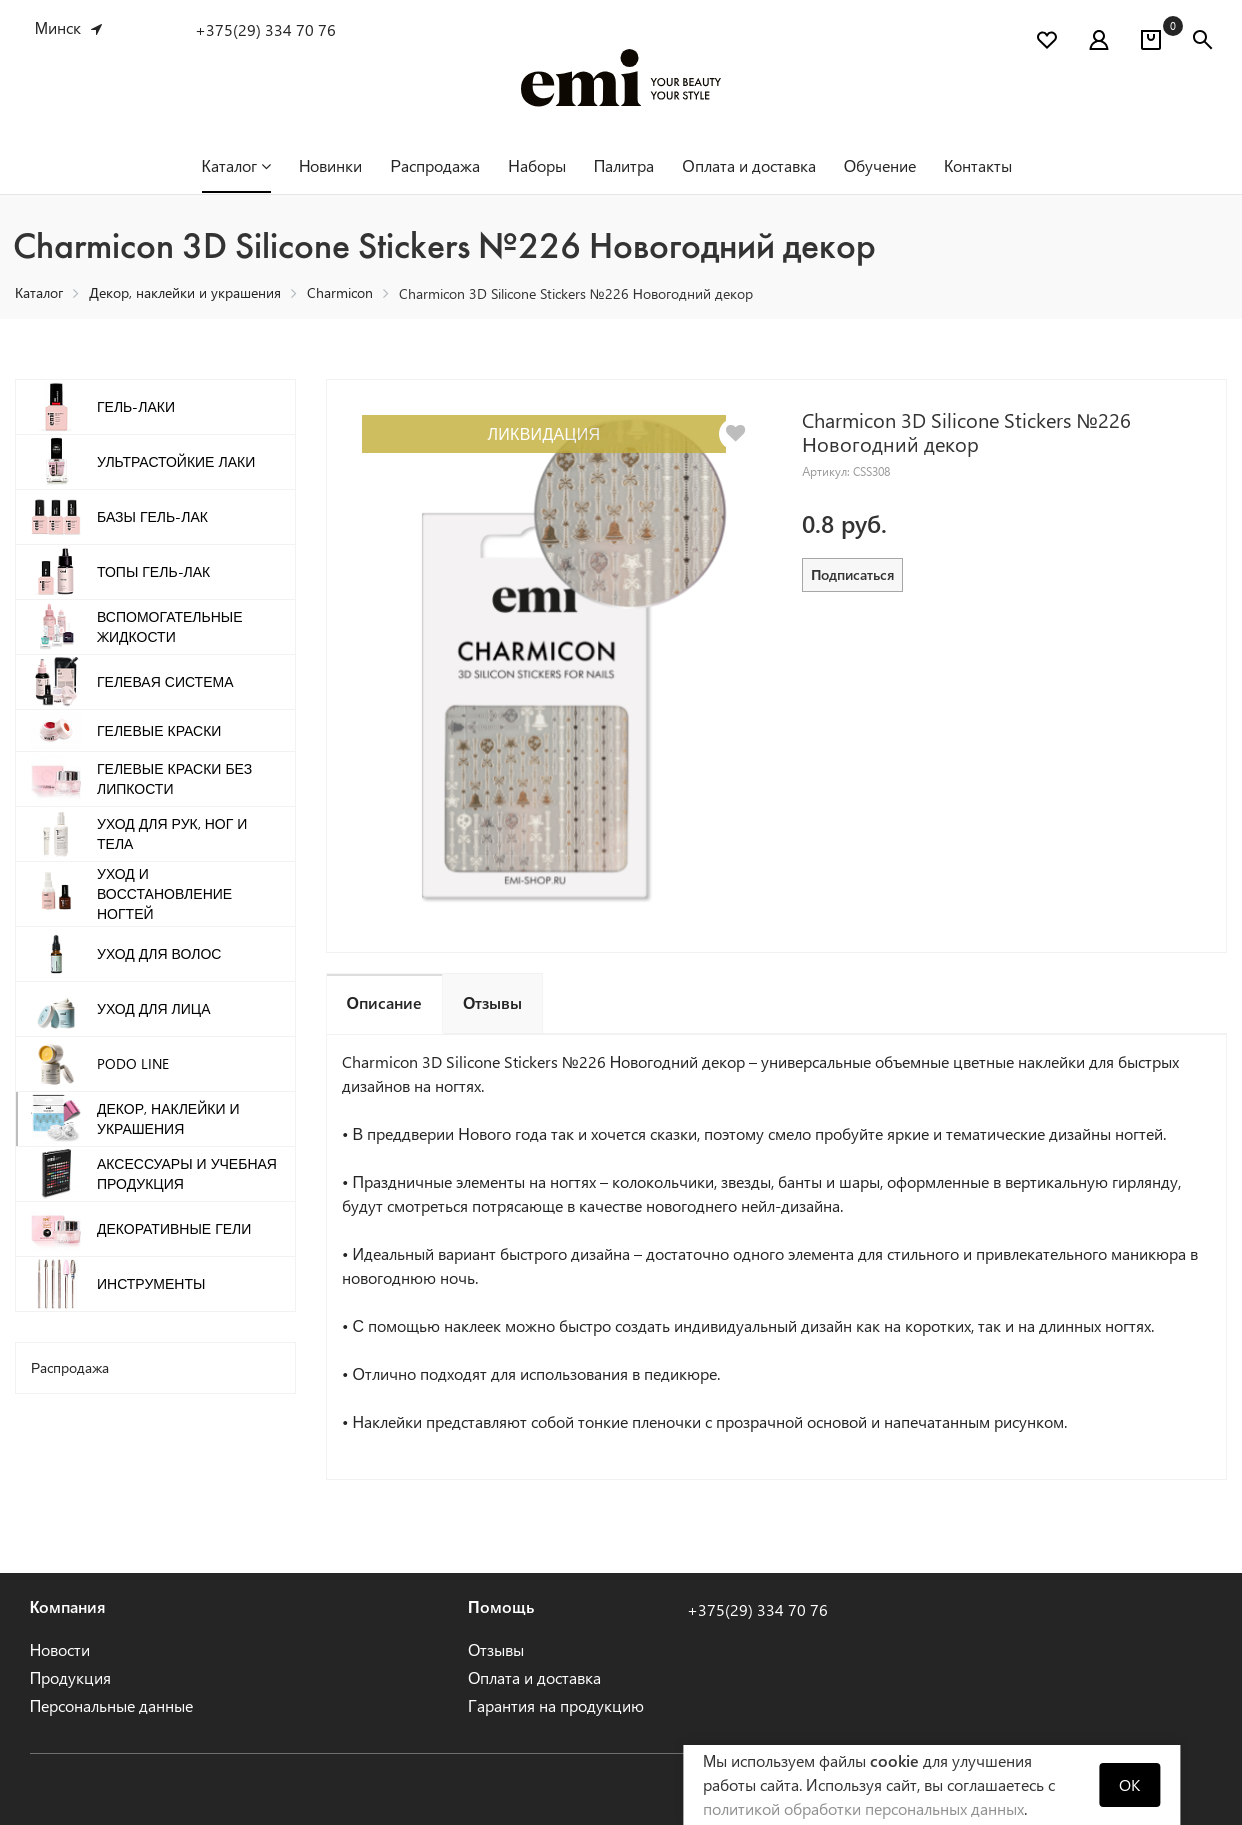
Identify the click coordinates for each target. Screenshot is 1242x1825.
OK (1129, 1784)
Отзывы (496, 1649)
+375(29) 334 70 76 (265, 29)
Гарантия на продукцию (556, 1705)
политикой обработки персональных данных (863, 1808)
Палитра (624, 165)
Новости (60, 1649)
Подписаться (852, 574)
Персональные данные (112, 1705)
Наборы (537, 165)
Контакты (978, 165)
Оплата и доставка (748, 165)
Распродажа (435, 165)
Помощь (501, 1606)
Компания (68, 1606)
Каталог (236, 165)
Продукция (71, 1677)
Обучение (880, 165)
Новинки (331, 165)
